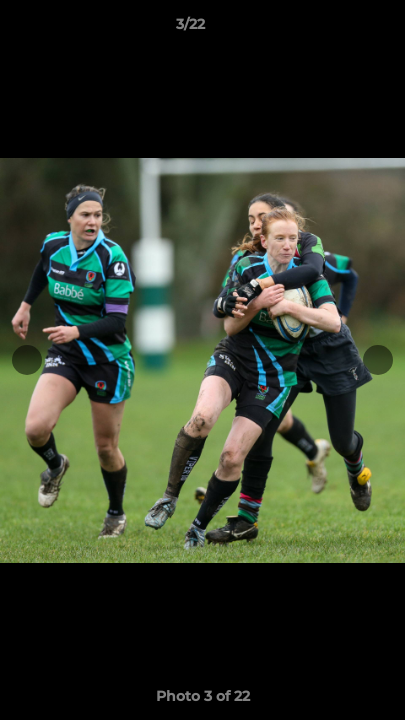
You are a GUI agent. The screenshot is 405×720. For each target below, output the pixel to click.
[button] (333, 29)
